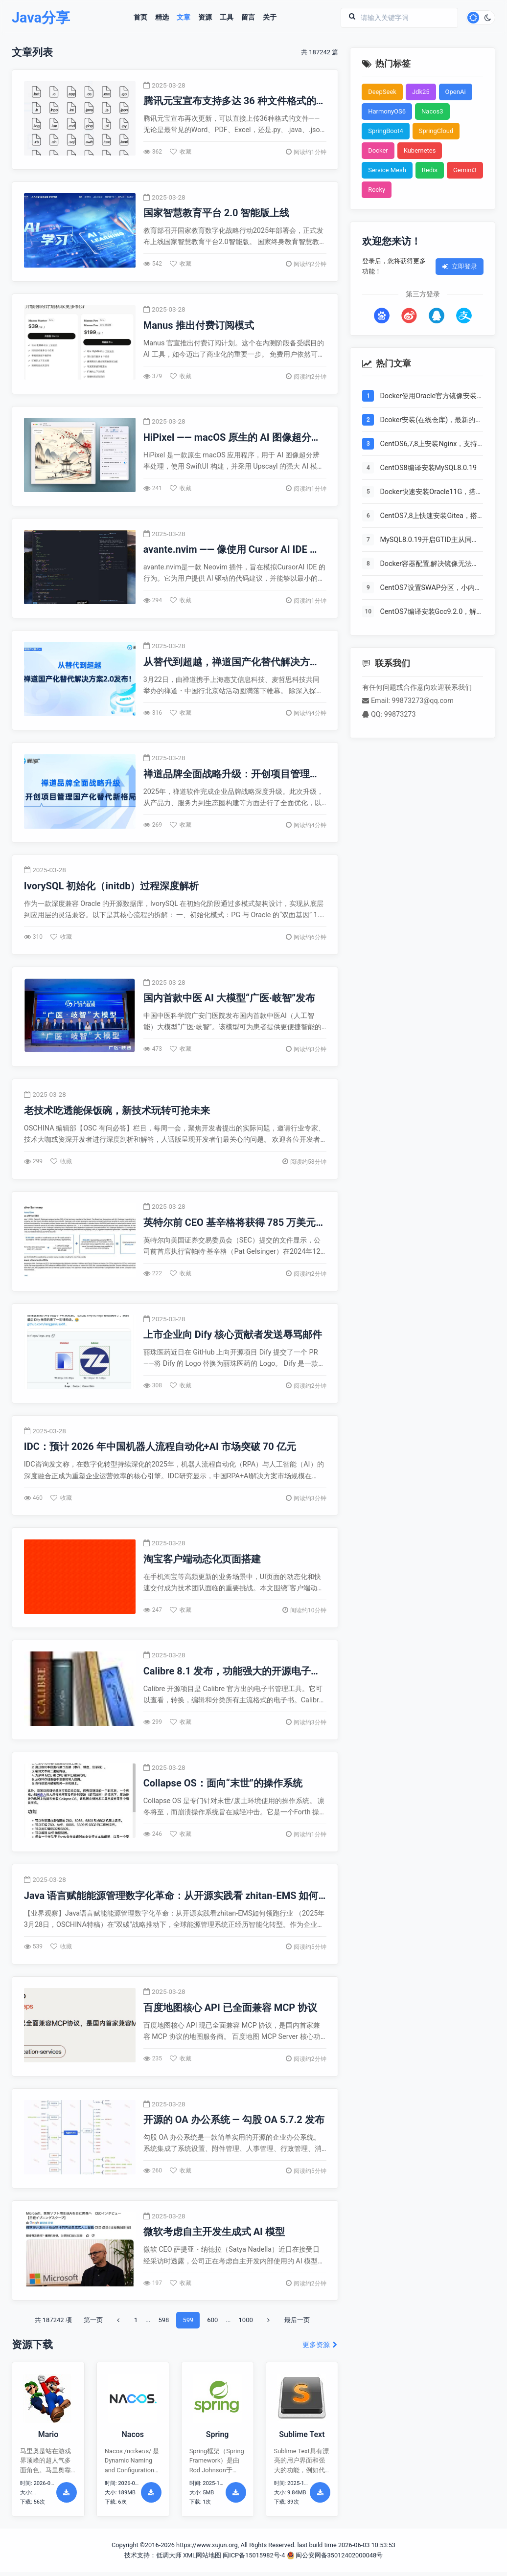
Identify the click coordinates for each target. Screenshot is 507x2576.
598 (163, 2323)
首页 (140, 17)
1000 (246, 2323)
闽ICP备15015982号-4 (254, 2559)
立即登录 (459, 266)
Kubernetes (420, 150)
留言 (248, 17)
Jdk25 (421, 91)
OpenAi (455, 91)
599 (188, 2323)
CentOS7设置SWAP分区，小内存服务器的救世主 (431, 588)
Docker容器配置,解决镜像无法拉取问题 (429, 564)
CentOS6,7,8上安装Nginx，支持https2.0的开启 (428, 445)
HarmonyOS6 (387, 111)
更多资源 (320, 2349)
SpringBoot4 (385, 131)
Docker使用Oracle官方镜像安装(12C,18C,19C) (428, 397)
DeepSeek (382, 91)
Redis (430, 170)
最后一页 (297, 2323)
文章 (183, 17)
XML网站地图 (202, 2559)
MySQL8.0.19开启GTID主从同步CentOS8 (429, 540)
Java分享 (41, 18)
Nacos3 (432, 111)
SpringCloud (436, 131)
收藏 (180, 152)
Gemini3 (465, 170)
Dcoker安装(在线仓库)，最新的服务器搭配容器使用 (431, 421)
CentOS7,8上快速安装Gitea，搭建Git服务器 (428, 516)
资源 (205, 17)
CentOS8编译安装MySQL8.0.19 (428, 468)
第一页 (93, 2323)
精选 (162, 17)
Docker (378, 150)
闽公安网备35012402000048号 (335, 2559)
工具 (226, 17)
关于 (270, 17)
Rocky (376, 189)
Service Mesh (387, 170)
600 (212, 2323)
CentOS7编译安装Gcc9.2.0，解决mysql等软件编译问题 (428, 612)
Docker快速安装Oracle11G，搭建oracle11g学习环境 (431, 492)
